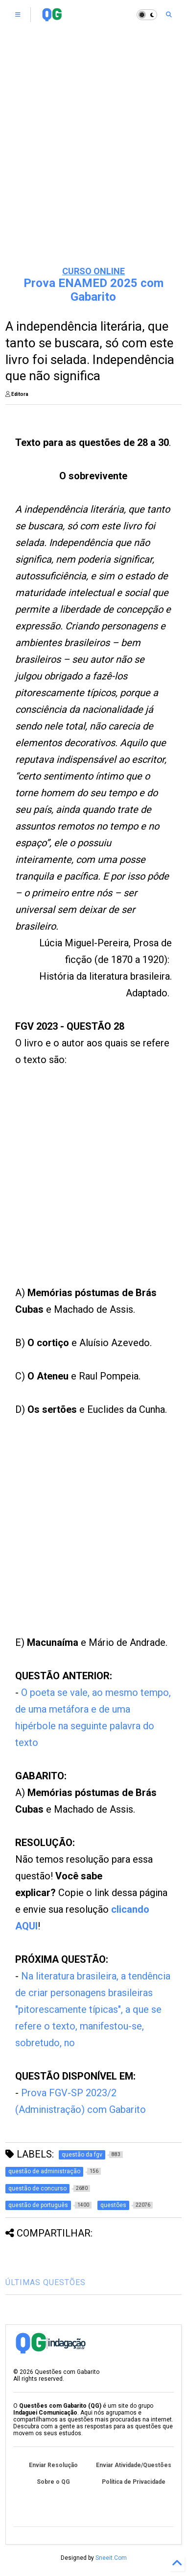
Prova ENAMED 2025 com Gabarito (93, 290)
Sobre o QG (53, 2481)
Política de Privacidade (133, 2481)
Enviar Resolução (53, 2465)
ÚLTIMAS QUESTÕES (45, 2282)
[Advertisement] (78, 1188)
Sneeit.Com (111, 2557)
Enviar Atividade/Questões (133, 2465)
